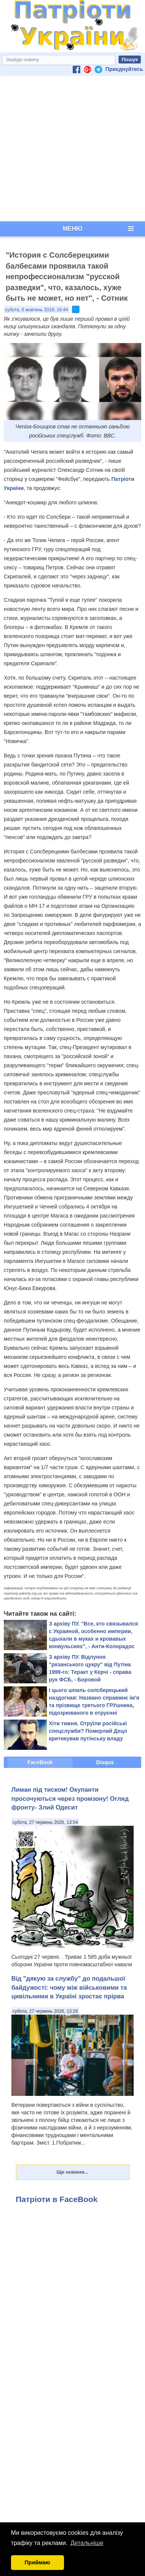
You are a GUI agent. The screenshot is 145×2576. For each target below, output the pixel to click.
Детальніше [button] (86, 2543)
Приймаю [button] (37, 2562)
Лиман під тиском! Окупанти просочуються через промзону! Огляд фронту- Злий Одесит (70, 1798)
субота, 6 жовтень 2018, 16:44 (36, 309)
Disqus (105, 1762)
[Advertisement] (71, 148)
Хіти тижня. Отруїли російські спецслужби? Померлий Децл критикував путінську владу (88, 1731)
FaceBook (40, 1762)
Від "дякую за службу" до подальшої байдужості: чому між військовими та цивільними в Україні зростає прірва (69, 1987)
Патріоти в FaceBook (57, 2199)
